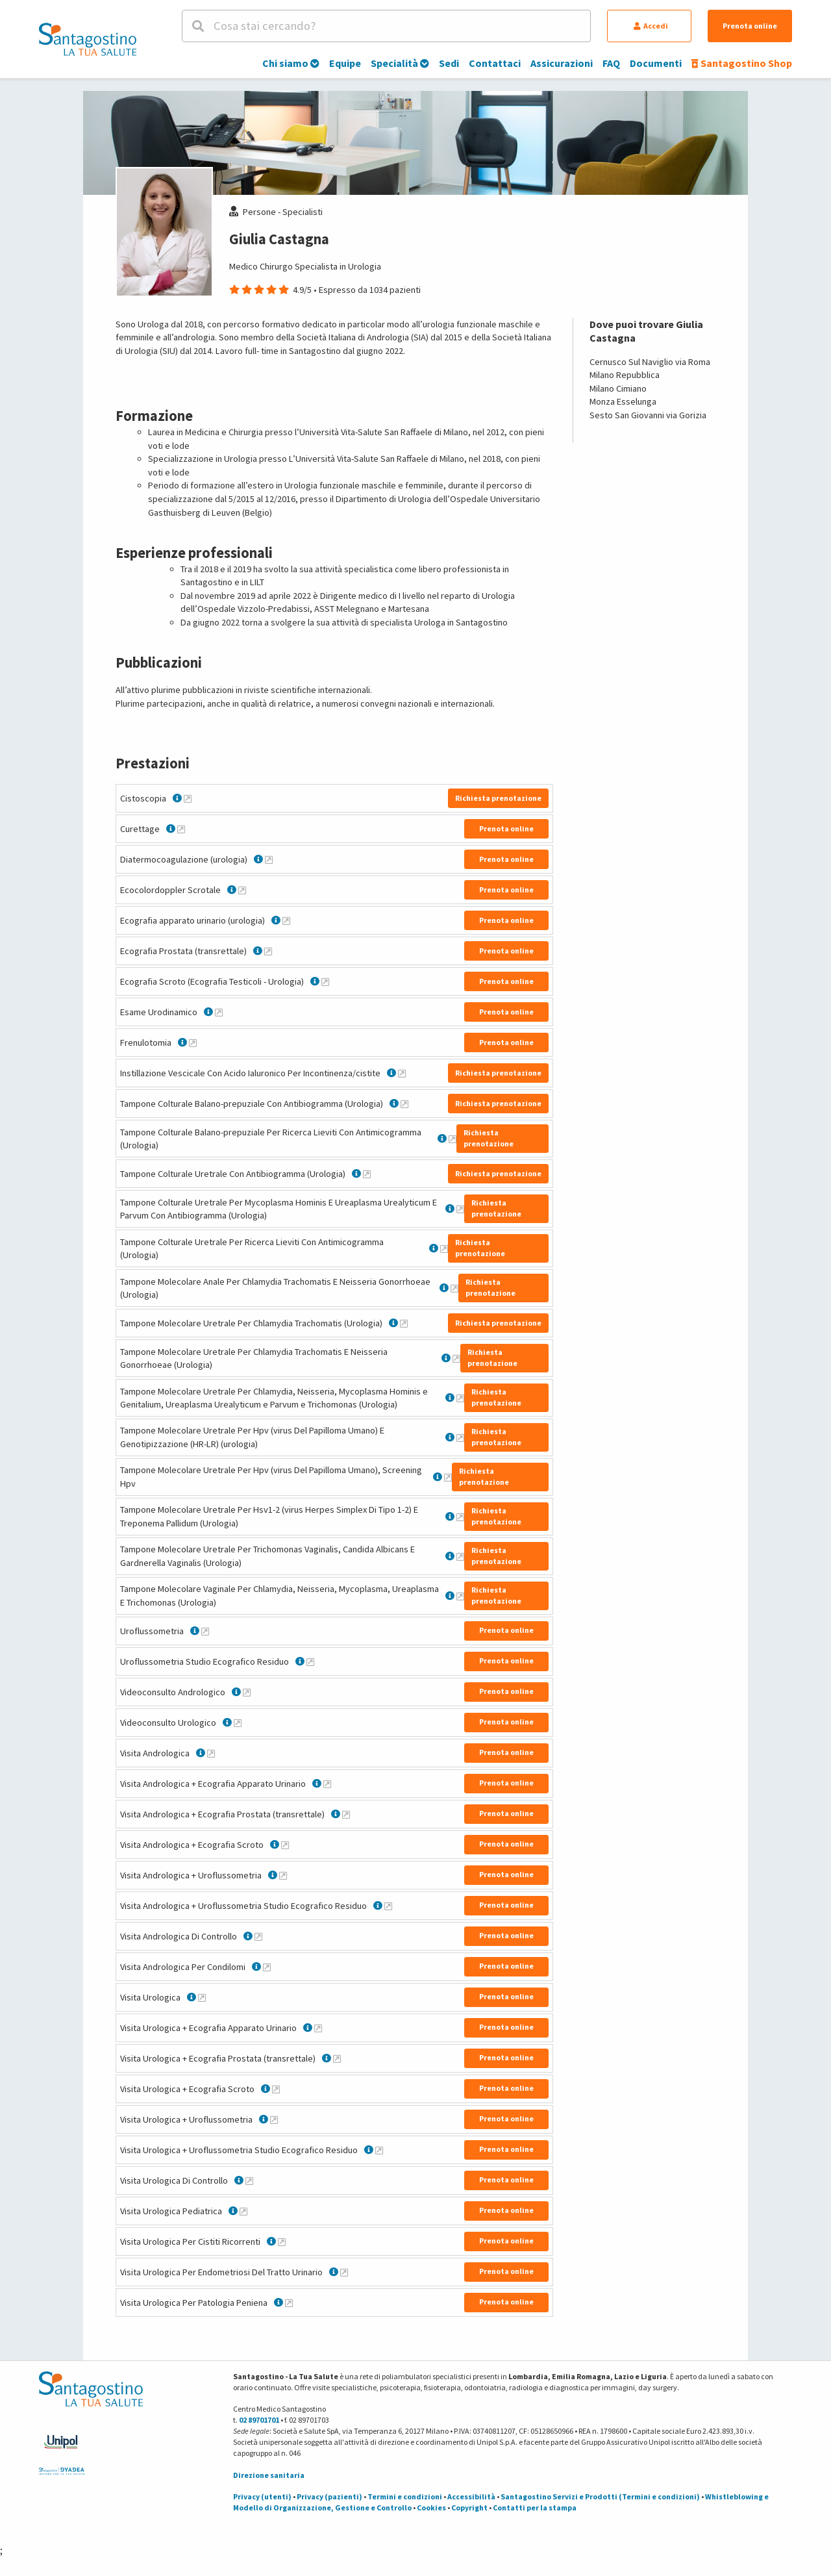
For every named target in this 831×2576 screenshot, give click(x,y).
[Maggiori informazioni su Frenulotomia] (193, 1042)
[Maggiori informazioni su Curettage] (181, 829)
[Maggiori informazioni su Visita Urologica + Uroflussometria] (274, 2119)
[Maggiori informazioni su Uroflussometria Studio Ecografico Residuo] (310, 1661)
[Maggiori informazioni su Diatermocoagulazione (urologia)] (269, 859)
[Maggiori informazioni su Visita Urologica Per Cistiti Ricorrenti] (282, 2241)
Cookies (431, 2507)
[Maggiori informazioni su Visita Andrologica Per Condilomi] (267, 1967)
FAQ (611, 63)
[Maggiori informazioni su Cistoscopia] (188, 798)
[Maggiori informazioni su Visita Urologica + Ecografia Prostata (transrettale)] (337, 2058)
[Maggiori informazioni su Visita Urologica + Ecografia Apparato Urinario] (318, 2028)
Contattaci (495, 63)
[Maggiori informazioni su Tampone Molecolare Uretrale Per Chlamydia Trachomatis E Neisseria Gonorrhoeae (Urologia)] (456, 1358)
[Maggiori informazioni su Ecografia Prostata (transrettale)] (268, 951)
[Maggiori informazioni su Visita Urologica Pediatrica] (243, 2211)
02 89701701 (259, 2420)
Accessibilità (471, 2496)
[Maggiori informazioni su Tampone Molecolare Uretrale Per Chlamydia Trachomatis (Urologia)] (404, 1323)
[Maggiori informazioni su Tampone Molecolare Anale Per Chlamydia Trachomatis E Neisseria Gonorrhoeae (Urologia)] (454, 1288)
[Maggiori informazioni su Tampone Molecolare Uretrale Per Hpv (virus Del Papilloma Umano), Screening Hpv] (448, 1477)
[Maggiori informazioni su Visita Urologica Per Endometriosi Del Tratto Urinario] (344, 2272)
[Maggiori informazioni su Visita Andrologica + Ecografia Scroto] (285, 1844)
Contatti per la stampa (535, 2507)
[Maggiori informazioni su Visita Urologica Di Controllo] (249, 2180)
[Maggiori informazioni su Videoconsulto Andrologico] (247, 1692)
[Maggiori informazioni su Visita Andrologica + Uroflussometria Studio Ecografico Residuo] (388, 1905)
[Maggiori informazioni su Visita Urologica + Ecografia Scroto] (276, 2089)
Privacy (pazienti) (329, 2496)
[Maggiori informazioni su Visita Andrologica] (211, 1753)
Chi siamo (290, 63)
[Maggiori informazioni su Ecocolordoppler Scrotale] (242, 890)
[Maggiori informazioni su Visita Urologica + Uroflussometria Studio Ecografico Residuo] (379, 2150)
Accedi (651, 26)
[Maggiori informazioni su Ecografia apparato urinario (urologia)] (286, 920)
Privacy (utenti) (262, 2496)
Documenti (656, 63)
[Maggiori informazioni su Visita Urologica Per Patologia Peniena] (289, 2302)
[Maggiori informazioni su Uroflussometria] (205, 1631)
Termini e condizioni (404, 2496)
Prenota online (750, 26)
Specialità (400, 63)
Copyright (469, 2507)
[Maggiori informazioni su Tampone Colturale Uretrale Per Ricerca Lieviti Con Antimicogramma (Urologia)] (444, 1248)
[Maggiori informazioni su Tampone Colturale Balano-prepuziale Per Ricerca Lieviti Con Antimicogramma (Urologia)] (452, 1138)
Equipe (345, 63)
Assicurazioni (561, 63)
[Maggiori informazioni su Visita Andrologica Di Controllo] (258, 1936)
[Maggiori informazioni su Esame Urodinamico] (219, 1012)
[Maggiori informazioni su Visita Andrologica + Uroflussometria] (283, 1875)
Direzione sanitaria (268, 2475)
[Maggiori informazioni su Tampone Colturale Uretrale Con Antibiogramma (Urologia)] (367, 1173)
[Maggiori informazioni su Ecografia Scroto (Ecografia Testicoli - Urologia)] (325, 981)
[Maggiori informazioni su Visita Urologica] (202, 1997)
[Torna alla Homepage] (87, 39)
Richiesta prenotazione (498, 798)
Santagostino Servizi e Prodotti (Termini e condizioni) (600, 2496)
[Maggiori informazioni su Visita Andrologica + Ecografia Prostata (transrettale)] (346, 1814)
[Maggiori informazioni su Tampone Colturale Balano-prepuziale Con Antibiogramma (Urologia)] (404, 1103)
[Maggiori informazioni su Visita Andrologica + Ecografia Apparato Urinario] (327, 1783)
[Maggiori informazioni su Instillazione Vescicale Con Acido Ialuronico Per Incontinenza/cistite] (402, 1073)
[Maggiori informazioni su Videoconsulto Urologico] (238, 1722)
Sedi (449, 63)
